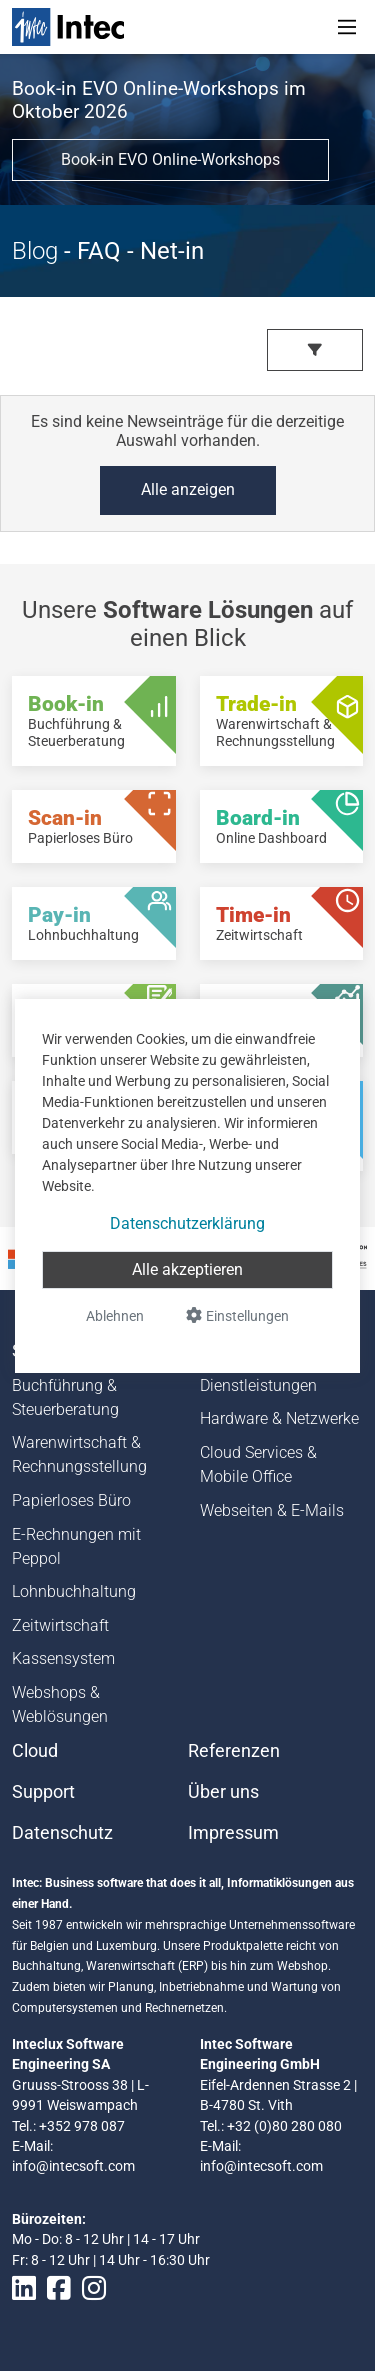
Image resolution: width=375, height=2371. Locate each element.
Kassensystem (63, 1658)
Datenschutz (62, 1833)
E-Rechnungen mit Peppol (76, 1546)
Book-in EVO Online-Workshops (170, 159)
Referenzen (234, 1751)
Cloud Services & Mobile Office (258, 1464)
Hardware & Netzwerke (279, 1418)
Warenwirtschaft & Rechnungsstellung (79, 1454)
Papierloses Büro (71, 1500)
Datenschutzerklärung (187, 1223)
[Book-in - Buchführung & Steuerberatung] (94, 721)
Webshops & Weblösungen (60, 1704)
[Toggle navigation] (347, 27)
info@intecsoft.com (73, 2166)
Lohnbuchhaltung (74, 1591)
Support (43, 1792)
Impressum (233, 1833)
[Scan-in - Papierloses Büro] (94, 826)
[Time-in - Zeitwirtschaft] (282, 923)
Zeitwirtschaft (60, 1625)
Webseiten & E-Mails (272, 1510)
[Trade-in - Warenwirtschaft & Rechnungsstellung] (282, 721)
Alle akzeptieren (187, 1269)
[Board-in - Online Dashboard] (282, 826)
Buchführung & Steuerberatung (65, 1397)
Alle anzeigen (188, 489)
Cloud (35, 1751)
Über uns (223, 1792)
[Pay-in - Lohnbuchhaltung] (94, 923)
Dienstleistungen (258, 1385)
